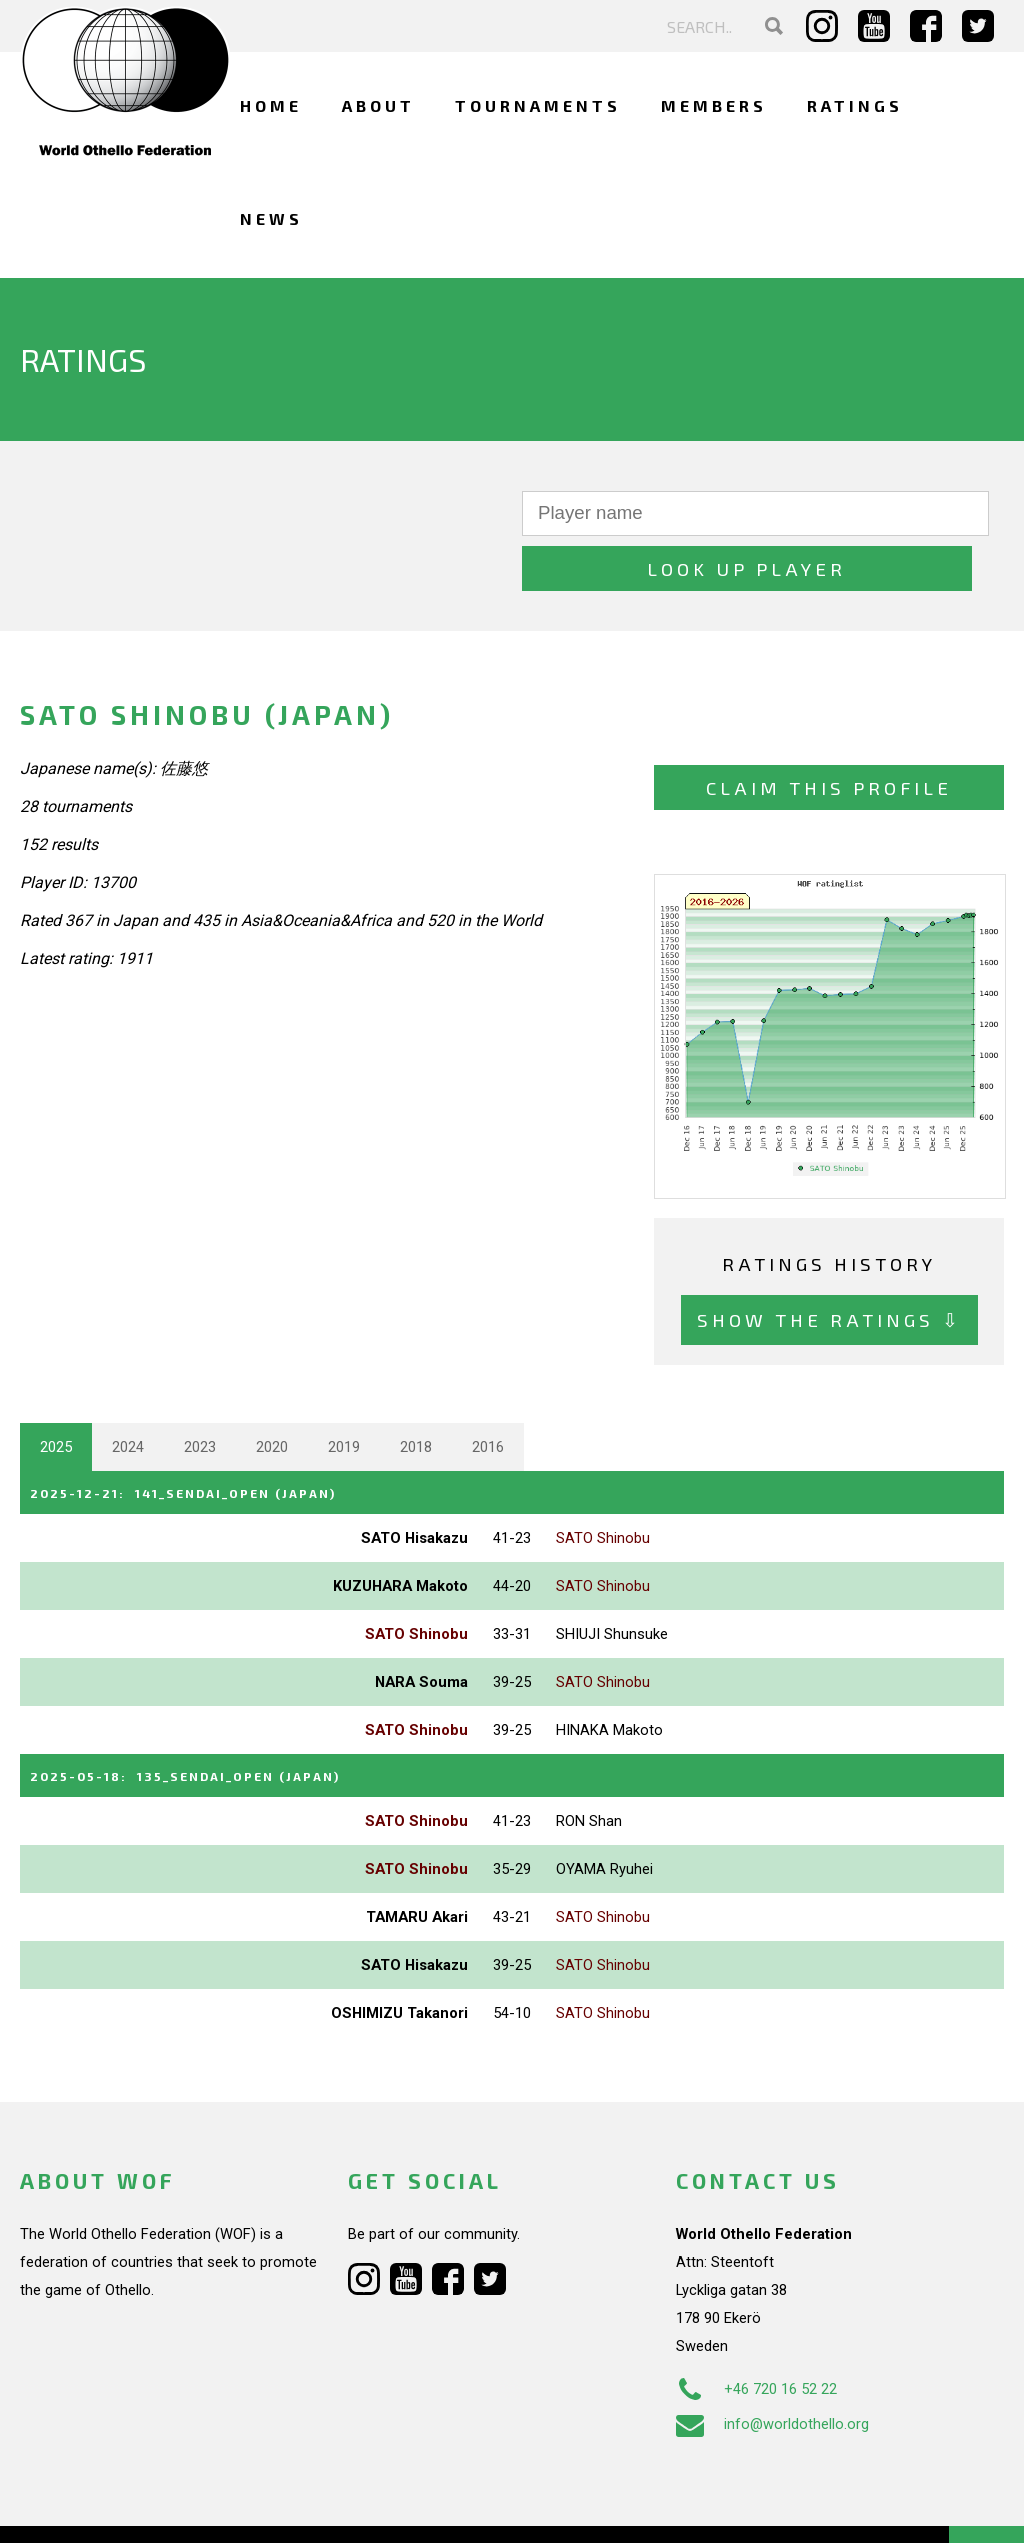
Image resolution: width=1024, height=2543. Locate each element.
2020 (272, 1392)
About (378, 105)
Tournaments (538, 105)
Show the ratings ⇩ (829, 1265)
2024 (128, 1392)
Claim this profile (829, 733)
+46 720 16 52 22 (756, 2331)
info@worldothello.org (772, 2366)
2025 (56, 1392)
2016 (488, 1392)
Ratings (855, 105)
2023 (200, 1392)
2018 (416, 1392)
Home (271, 105)
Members (714, 105)
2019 (344, 1392)
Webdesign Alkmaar (143, 2507)
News (271, 218)
